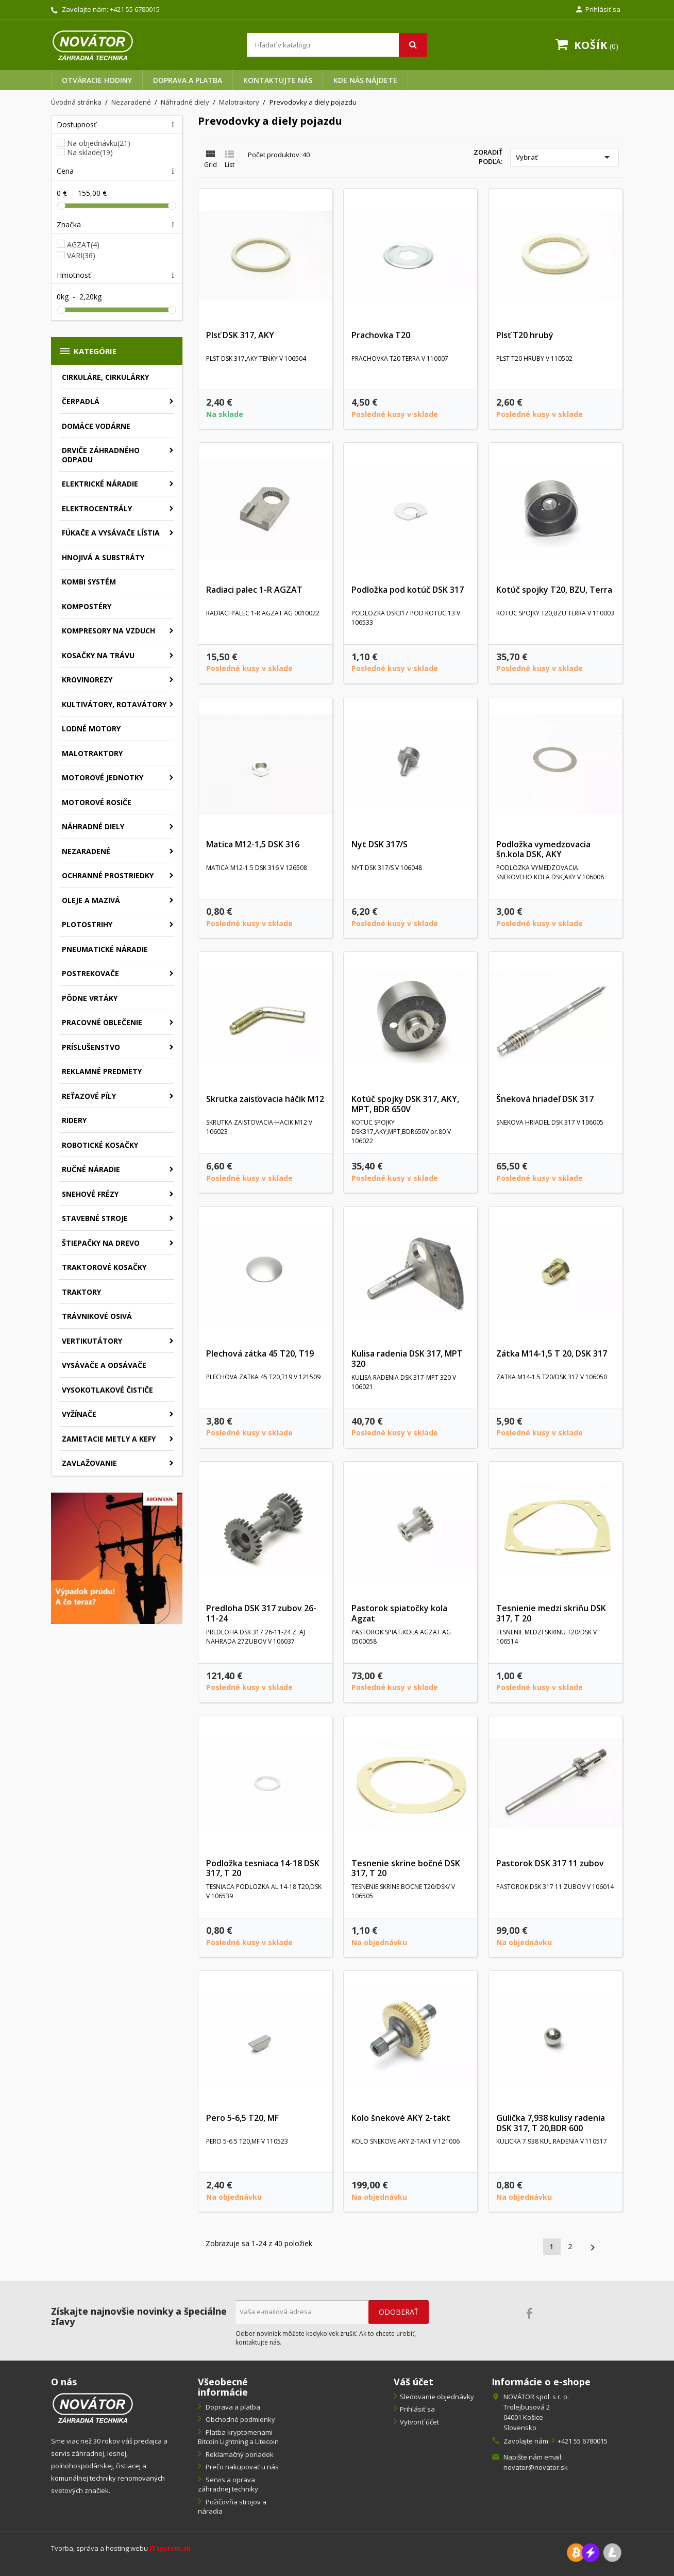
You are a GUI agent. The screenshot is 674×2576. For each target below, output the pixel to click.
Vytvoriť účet (419, 2422)
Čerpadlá (80, 401)
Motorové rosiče (96, 802)
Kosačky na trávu (98, 655)
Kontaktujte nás (277, 80)
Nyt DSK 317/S (379, 844)
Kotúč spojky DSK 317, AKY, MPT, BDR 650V (405, 1104)
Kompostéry (86, 606)
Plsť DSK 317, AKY (240, 335)
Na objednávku (98, 143)
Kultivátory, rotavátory (114, 704)
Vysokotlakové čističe (107, 1390)
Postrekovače (90, 973)
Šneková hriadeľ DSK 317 (545, 1099)
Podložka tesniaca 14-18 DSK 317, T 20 (262, 1868)
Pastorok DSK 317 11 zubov (550, 1863)
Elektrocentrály (97, 508)
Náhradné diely (93, 826)
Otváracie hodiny (97, 80)
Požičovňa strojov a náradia (232, 2506)
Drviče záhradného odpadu (101, 454)
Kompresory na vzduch (108, 630)
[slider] (61, 206)
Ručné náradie (91, 1169)
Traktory (81, 1292)
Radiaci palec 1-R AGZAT (254, 589)
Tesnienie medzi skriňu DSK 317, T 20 (551, 1613)
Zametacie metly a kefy (109, 1439)
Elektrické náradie (100, 484)
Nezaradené (86, 851)
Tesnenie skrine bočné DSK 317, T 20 (405, 1868)
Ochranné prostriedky (108, 875)
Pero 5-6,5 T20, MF (242, 2117)
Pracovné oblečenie (102, 1022)
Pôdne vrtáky (89, 998)
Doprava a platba (187, 80)
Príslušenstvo (91, 1047)
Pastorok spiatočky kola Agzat (399, 1613)
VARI (81, 255)
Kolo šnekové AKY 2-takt (400, 2117)
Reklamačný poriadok (239, 2454)
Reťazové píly (89, 1096)
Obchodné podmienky (239, 2419)
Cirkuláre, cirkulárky (105, 377)
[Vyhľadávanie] (337, 45)
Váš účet (413, 2382)
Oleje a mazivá (91, 900)
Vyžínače (79, 1414)
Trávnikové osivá (97, 1316)
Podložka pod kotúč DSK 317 (407, 589)
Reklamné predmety (102, 1071)
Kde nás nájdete (365, 80)
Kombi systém (89, 582)
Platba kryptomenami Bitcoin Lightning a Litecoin (238, 2437)
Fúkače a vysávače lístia (111, 533)
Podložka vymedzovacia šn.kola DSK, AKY (543, 849)
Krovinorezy (87, 679)
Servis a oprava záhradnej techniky (228, 2484)
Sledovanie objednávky (437, 2396)
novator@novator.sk (535, 2467)
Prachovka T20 (380, 335)
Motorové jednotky (102, 777)
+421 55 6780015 (135, 9)
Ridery (74, 1120)
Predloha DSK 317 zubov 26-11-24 (261, 1613)
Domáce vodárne (96, 426)
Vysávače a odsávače (104, 1365)
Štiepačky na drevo (101, 1243)
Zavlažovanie (89, 1463)
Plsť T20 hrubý (524, 335)
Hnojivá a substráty (103, 557)
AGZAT (83, 244)
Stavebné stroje (95, 1218)
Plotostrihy (87, 924)
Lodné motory (91, 728)
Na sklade (90, 152)
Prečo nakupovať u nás (241, 2466)
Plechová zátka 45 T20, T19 (260, 1353)
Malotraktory (92, 753)
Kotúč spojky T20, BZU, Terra (554, 589)
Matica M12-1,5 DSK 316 (252, 844)
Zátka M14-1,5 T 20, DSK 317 (551, 1353)
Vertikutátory (92, 1341)
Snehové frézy (90, 1194)
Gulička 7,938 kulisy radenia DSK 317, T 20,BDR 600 (550, 2123)
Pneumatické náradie (105, 949)
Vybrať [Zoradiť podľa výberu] (564, 157)
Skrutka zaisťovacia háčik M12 (265, 1099)
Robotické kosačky (100, 1145)
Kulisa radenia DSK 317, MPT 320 (407, 1358)
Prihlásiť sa (417, 2409)
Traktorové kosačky (104, 1267)
